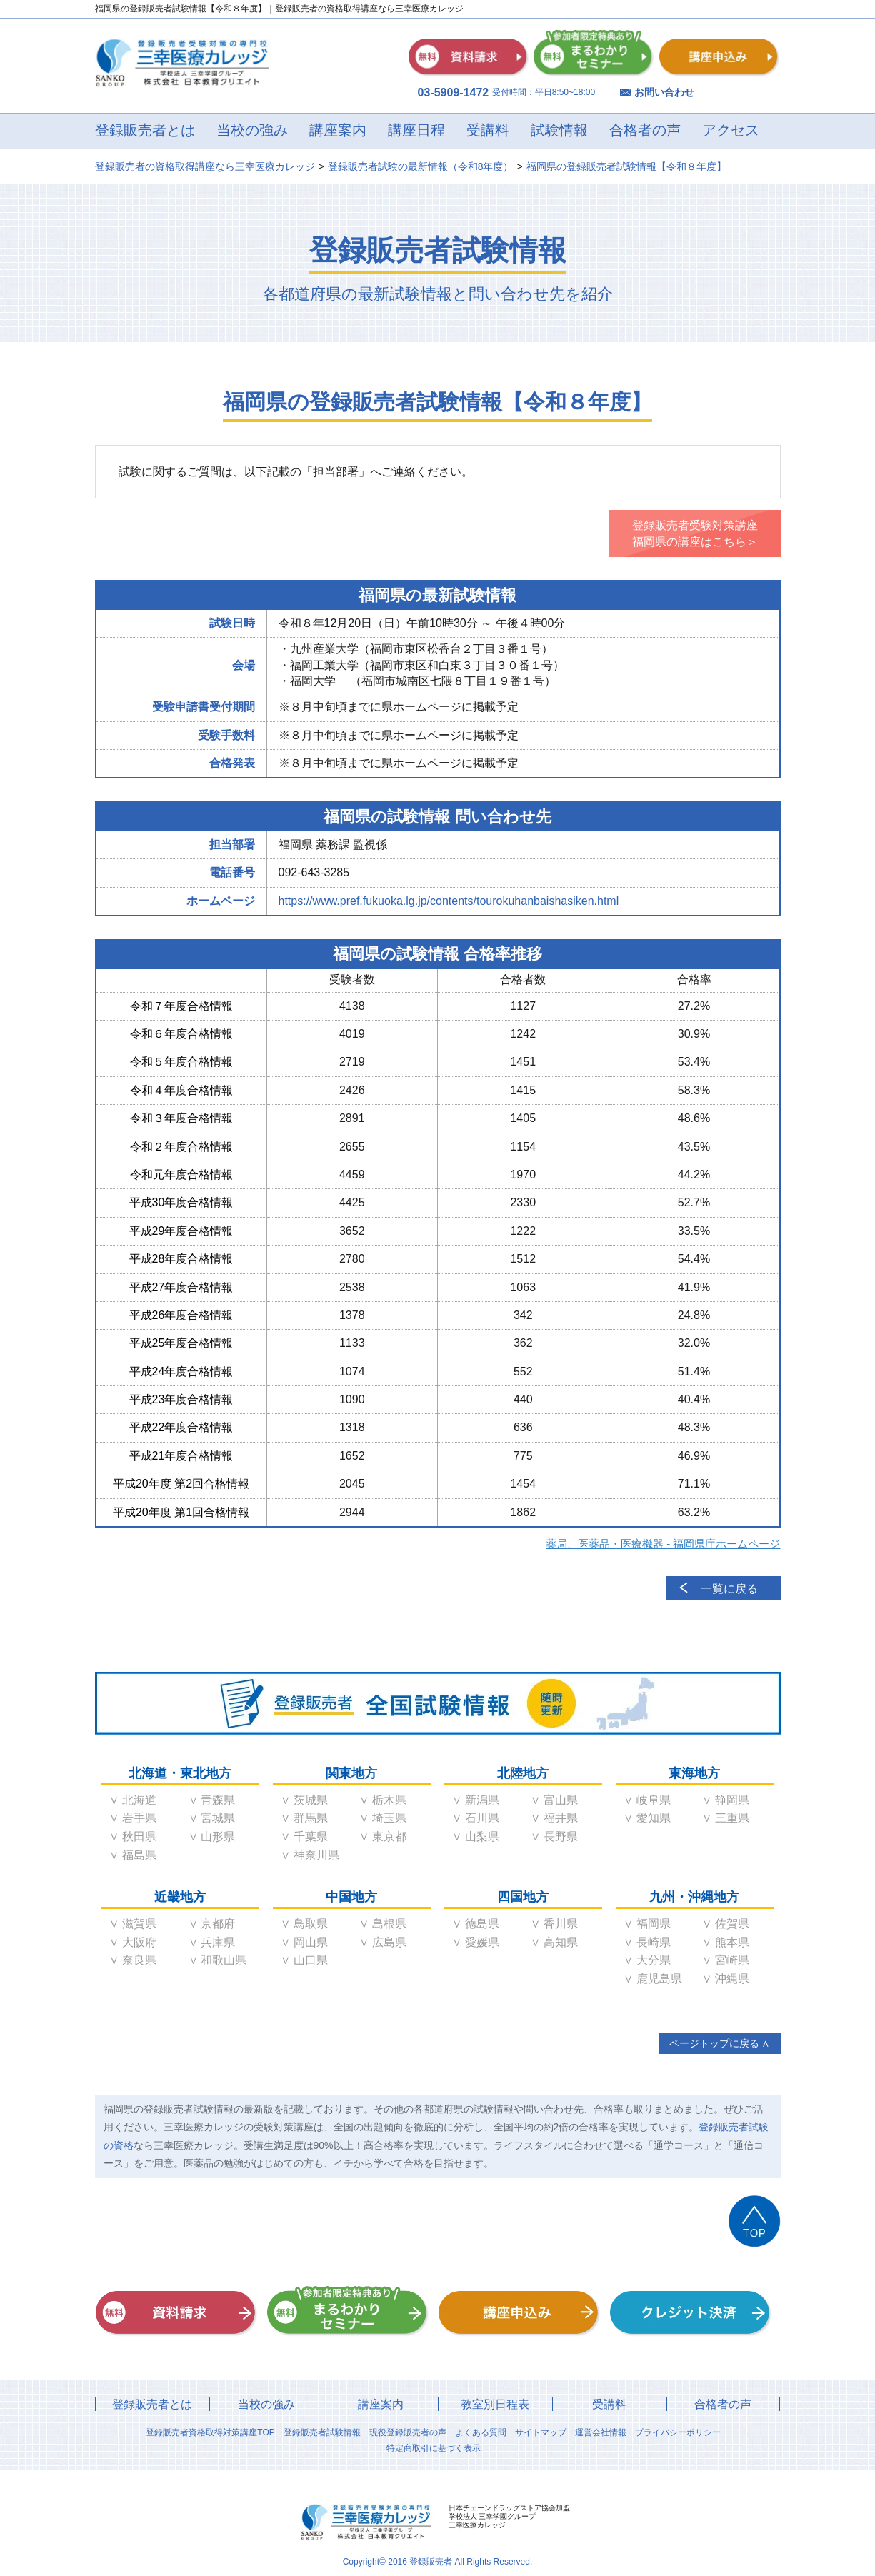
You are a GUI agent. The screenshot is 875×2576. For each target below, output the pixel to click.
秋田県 (139, 1836)
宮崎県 (732, 1960)
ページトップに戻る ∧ (720, 2043)
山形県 (218, 1836)
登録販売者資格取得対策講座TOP (210, 2432)
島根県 (389, 1924)
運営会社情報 (600, 2432)
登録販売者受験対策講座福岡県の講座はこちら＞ (695, 533)
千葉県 (311, 1836)
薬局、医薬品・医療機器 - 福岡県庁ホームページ (663, 1544)
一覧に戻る (729, 1589)
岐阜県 (653, 1800)
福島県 (139, 1855)
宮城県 (218, 1818)
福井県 (561, 1818)
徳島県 (482, 1924)
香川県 (561, 1924)
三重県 (732, 1818)
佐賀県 (732, 1924)
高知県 (561, 1942)
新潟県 (482, 1800)
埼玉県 (389, 1818)
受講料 (487, 130)
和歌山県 (223, 1960)
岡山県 (311, 1942)
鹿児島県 (659, 1979)
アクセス (730, 130)
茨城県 (311, 1800)
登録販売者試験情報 (322, 2432)
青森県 (218, 1800)
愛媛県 (482, 1942)
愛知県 (653, 1818)
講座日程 (416, 130)
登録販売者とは (145, 130)
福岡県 (653, 1924)
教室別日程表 (495, 2404)
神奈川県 (316, 1855)
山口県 (311, 1960)
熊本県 (732, 1942)
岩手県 (139, 1818)
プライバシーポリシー (678, 2432)
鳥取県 (311, 1924)
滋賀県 (139, 1924)
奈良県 (139, 1960)
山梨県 (482, 1836)
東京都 (389, 1836)
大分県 (653, 1960)
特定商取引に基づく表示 (433, 2448)
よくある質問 (480, 2432)
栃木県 (389, 1800)
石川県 (482, 1818)
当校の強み (252, 130)
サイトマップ (540, 2432)
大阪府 (139, 1942)
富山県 (561, 1800)
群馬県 (311, 1818)
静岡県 (732, 1800)
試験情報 (559, 130)
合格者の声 (645, 130)
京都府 (218, 1924)
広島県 (389, 1942)
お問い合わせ (664, 92)
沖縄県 (732, 1979)
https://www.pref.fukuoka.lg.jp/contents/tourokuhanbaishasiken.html (449, 901)
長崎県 (653, 1942)
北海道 (139, 1800)
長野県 (561, 1836)
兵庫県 (218, 1942)
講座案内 (337, 130)
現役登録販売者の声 (407, 2432)
